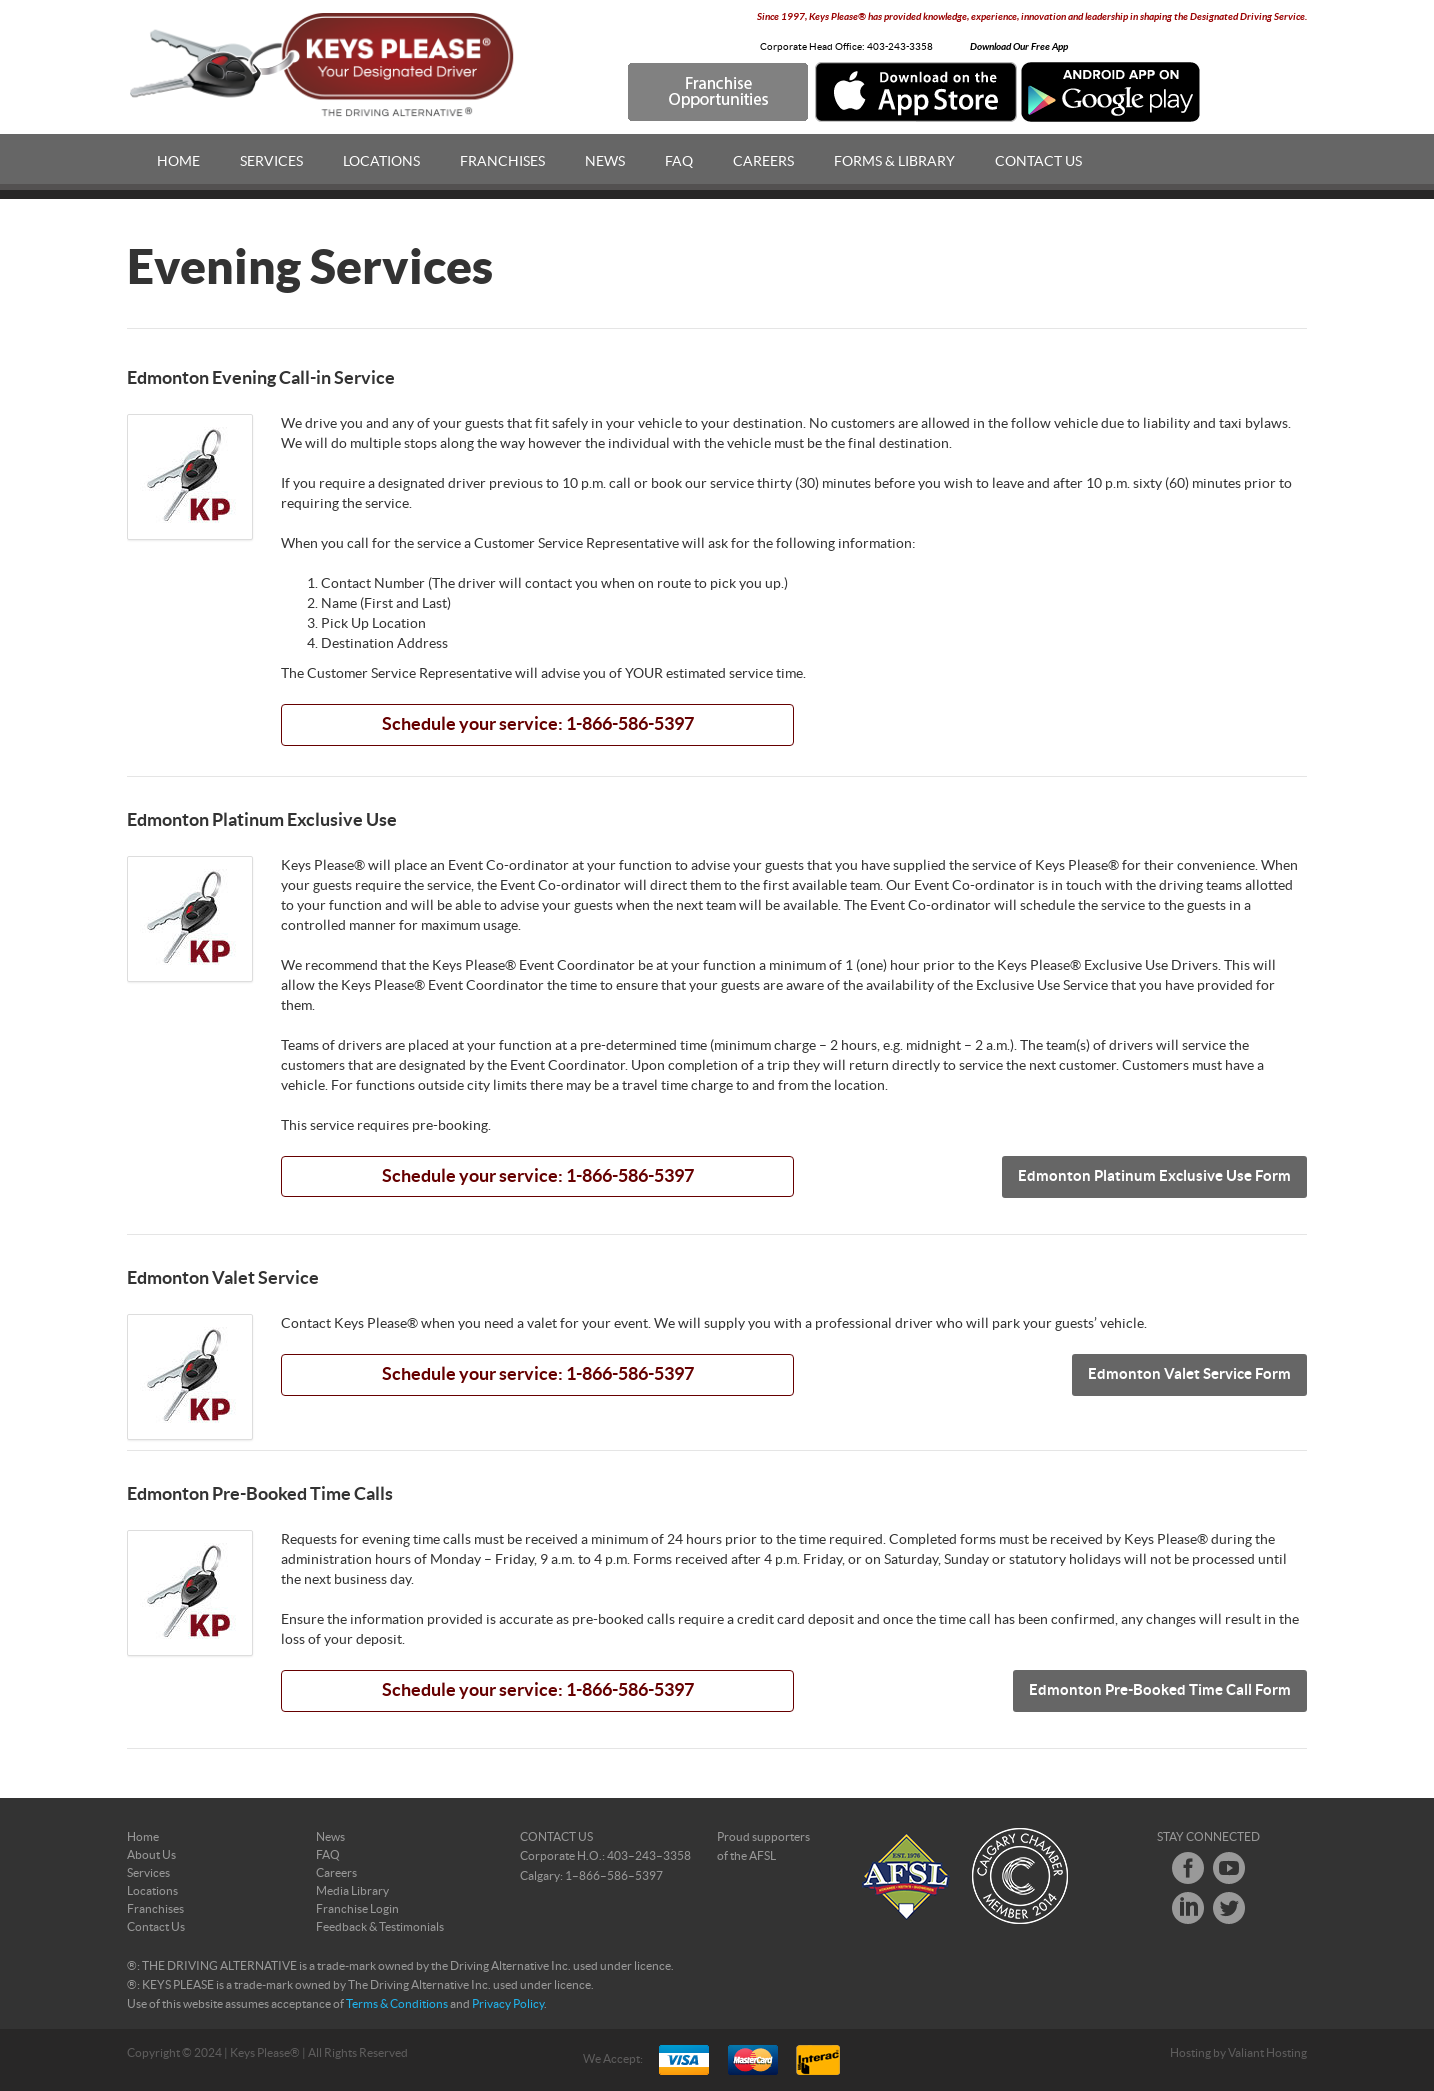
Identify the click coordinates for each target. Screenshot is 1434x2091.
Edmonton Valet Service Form (1189, 1374)
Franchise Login (357, 1909)
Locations (381, 162)
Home (178, 162)
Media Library (352, 1891)
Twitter (1229, 1908)
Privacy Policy (508, 2004)
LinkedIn (1188, 1908)
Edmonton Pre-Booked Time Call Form (1160, 1690)
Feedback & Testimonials (380, 1927)
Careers (763, 162)
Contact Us (1038, 162)
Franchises (502, 162)
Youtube (1229, 1868)
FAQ (679, 162)
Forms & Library (894, 162)
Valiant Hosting (1267, 2053)
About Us (151, 1855)
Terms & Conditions (397, 2004)
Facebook (1188, 1868)
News (605, 162)
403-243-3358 (900, 47)
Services (271, 162)
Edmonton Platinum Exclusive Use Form (1154, 1176)
